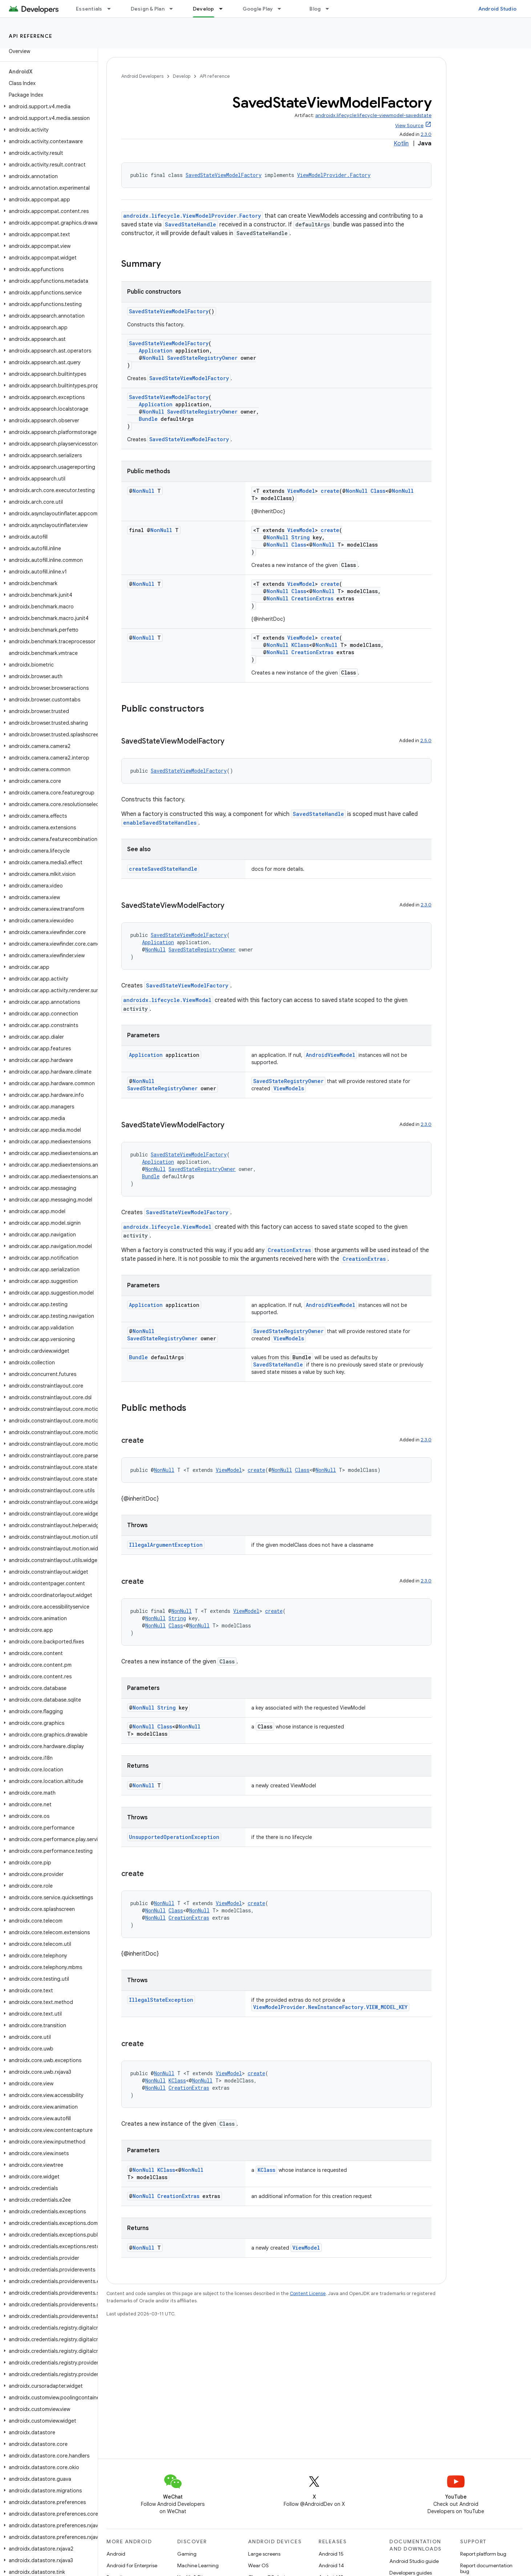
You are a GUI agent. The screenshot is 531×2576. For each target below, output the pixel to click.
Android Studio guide (414, 2561)
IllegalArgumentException (166, 1544)
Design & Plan (148, 8)
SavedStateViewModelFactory (224, 175)
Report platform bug (483, 2554)
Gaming (186, 2554)
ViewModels (288, 1088)
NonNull (153, 357)
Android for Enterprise (131, 2565)
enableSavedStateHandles (159, 822)
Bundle (148, 418)
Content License (308, 2293)
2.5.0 (425, 740)
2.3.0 (426, 134)
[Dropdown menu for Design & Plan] (174, 8)
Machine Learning (198, 2565)
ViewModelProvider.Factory (333, 175)
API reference (31, 36)
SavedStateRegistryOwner (202, 357)
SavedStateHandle (190, 224)
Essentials (89, 8)
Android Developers (142, 76)
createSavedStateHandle (163, 868)
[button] (47, 106)
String (300, 537)
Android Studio (497, 8)
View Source (409, 125)
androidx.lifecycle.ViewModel (167, 1000)
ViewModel (301, 490)
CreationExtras (312, 598)
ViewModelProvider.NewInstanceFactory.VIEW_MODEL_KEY (330, 2007)
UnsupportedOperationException (174, 1837)
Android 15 (331, 2554)
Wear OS (258, 2565)
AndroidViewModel (330, 1054)
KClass (300, 644)
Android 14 (331, 2565)
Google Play (258, 8)
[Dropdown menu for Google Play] (282, 8)
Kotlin (401, 143)
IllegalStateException (161, 1999)
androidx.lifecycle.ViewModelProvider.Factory (192, 215)
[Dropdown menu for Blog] (330, 8)
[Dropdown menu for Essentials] (112, 8)
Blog (315, 8)
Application (156, 350)
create (330, 490)
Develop (181, 76)
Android (115, 2554)
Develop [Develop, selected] (203, 8)
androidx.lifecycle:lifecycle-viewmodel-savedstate (373, 115)
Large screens (264, 2554)
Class (377, 490)
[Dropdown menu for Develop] (224, 8)
